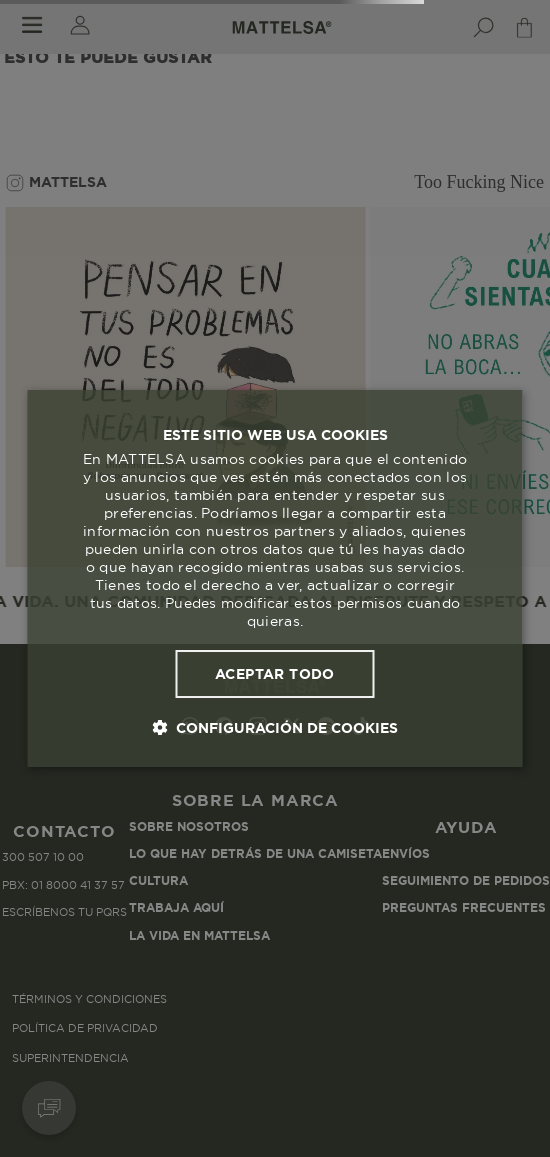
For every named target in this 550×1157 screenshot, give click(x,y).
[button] (275, 727)
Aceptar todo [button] (275, 674)
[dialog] (275, 579)
